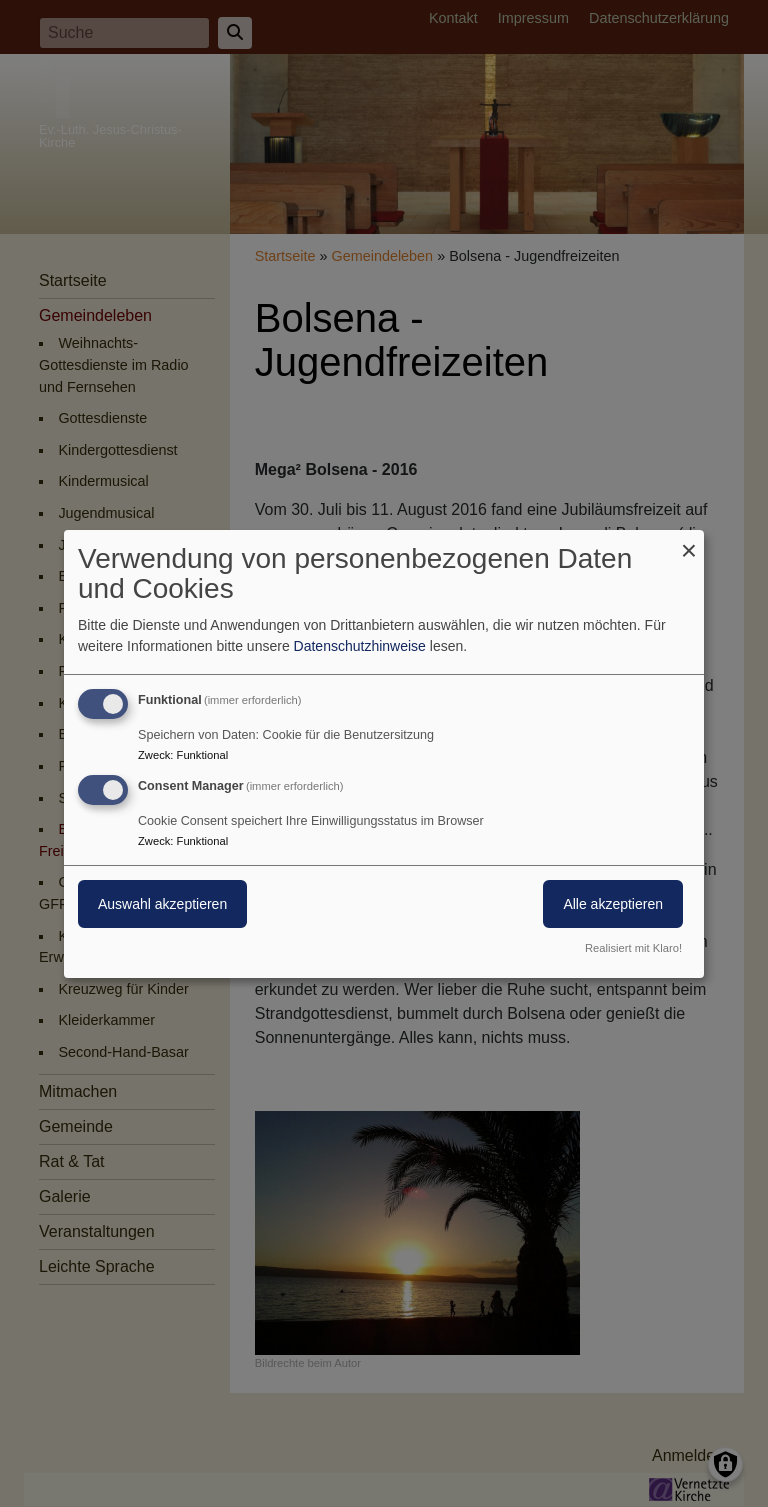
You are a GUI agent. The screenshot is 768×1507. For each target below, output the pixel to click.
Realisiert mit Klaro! (633, 948)
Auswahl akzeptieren (162, 904)
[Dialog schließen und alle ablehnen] (689, 541)
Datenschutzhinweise (360, 646)
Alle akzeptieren (613, 904)
